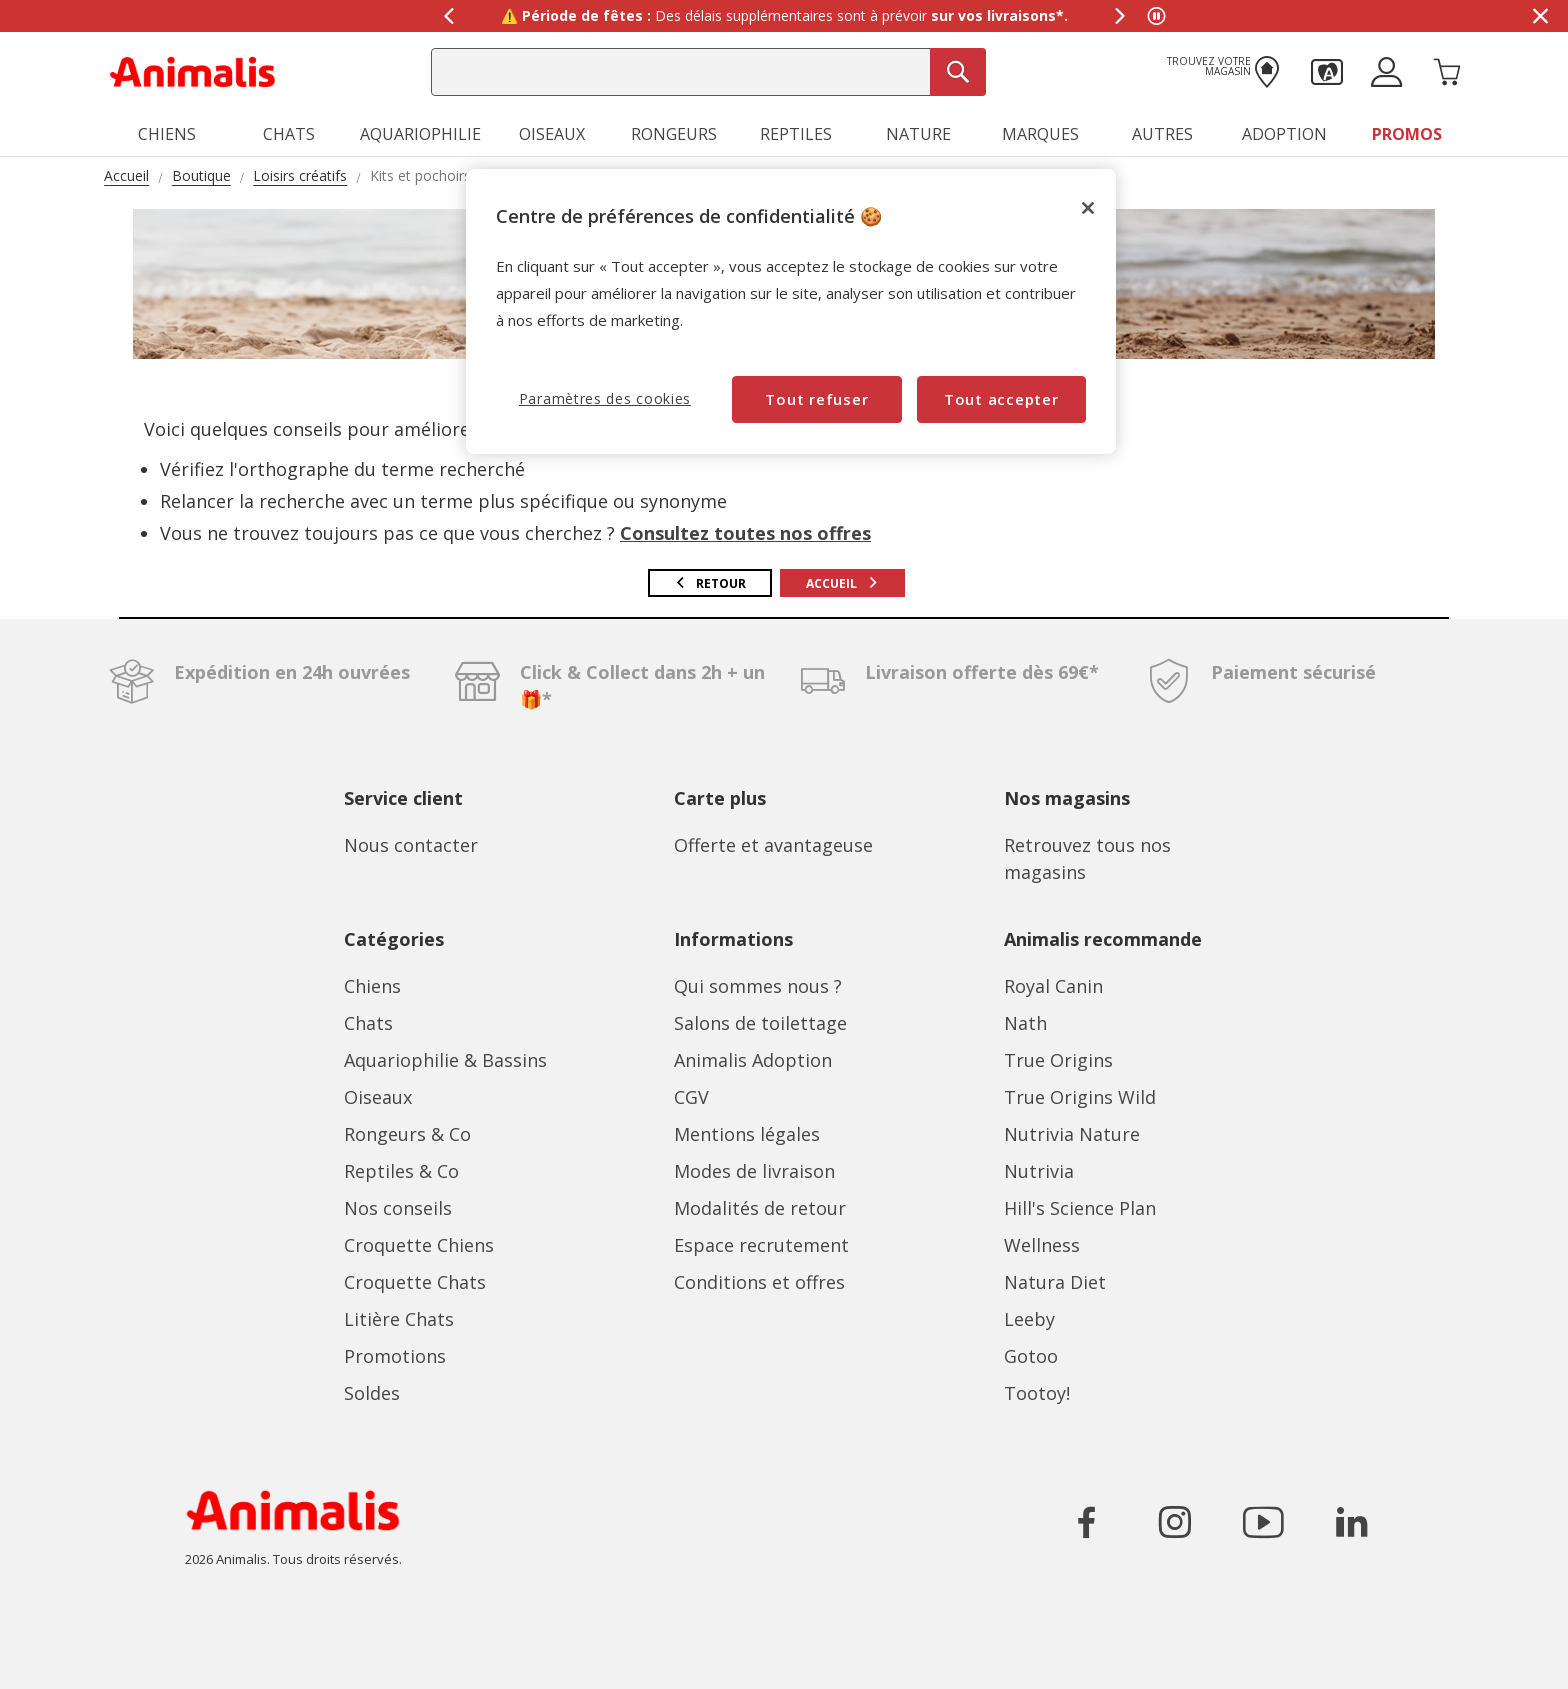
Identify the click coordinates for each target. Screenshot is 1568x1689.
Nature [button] (918, 134)
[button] (1327, 70)
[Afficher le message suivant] (1120, 16)
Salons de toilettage (760, 1023)
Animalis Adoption (753, 1060)
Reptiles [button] (796, 134)
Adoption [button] (1284, 134)
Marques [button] (1040, 134)
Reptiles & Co (401, 1171)
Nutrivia (1039, 1171)
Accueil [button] (842, 583)
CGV (691, 1097)
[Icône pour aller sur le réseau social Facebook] (1087, 1522)
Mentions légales (747, 1134)
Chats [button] (289, 134)
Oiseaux (378, 1097)
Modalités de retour (760, 1208)
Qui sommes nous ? (758, 986)
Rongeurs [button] (674, 134)
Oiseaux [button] (552, 134)
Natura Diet (1055, 1282)
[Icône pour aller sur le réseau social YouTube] (1263, 1522)
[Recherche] (958, 72)
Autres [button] (1162, 134)
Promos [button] (1407, 134)
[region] (791, 311)
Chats (368, 1023)
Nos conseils (398, 1208)
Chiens (372, 986)
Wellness (1042, 1245)
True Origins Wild (1080, 1097)
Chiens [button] (167, 134)
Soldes (372, 1393)
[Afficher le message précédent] (448, 16)
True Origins (1058, 1060)
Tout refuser (816, 399)
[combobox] (708, 72)
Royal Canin (1053, 986)
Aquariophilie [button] (420, 134)
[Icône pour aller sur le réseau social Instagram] (1175, 1522)
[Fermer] (1088, 208)
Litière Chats (399, 1319)
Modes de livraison (754, 1171)
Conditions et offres (759, 1282)
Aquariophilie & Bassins (445, 1060)
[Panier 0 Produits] (1447, 70)
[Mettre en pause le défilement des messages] (1156, 16)
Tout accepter (1001, 399)
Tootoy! (1037, 1393)
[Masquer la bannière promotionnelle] (1540, 16)
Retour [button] (710, 583)
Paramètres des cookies (605, 398)
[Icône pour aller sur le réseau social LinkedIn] (1351, 1522)
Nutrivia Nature (1072, 1134)
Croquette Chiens (419, 1245)
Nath (1025, 1023)
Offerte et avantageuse (773, 845)
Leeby (1029, 1319)
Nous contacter (411, 845)
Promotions (395, 1356)
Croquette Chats (415, 1282)
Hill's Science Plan (1080, 1208)
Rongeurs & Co (407, 1134)
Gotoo (1031, 1356)
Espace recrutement (761, 1245)
